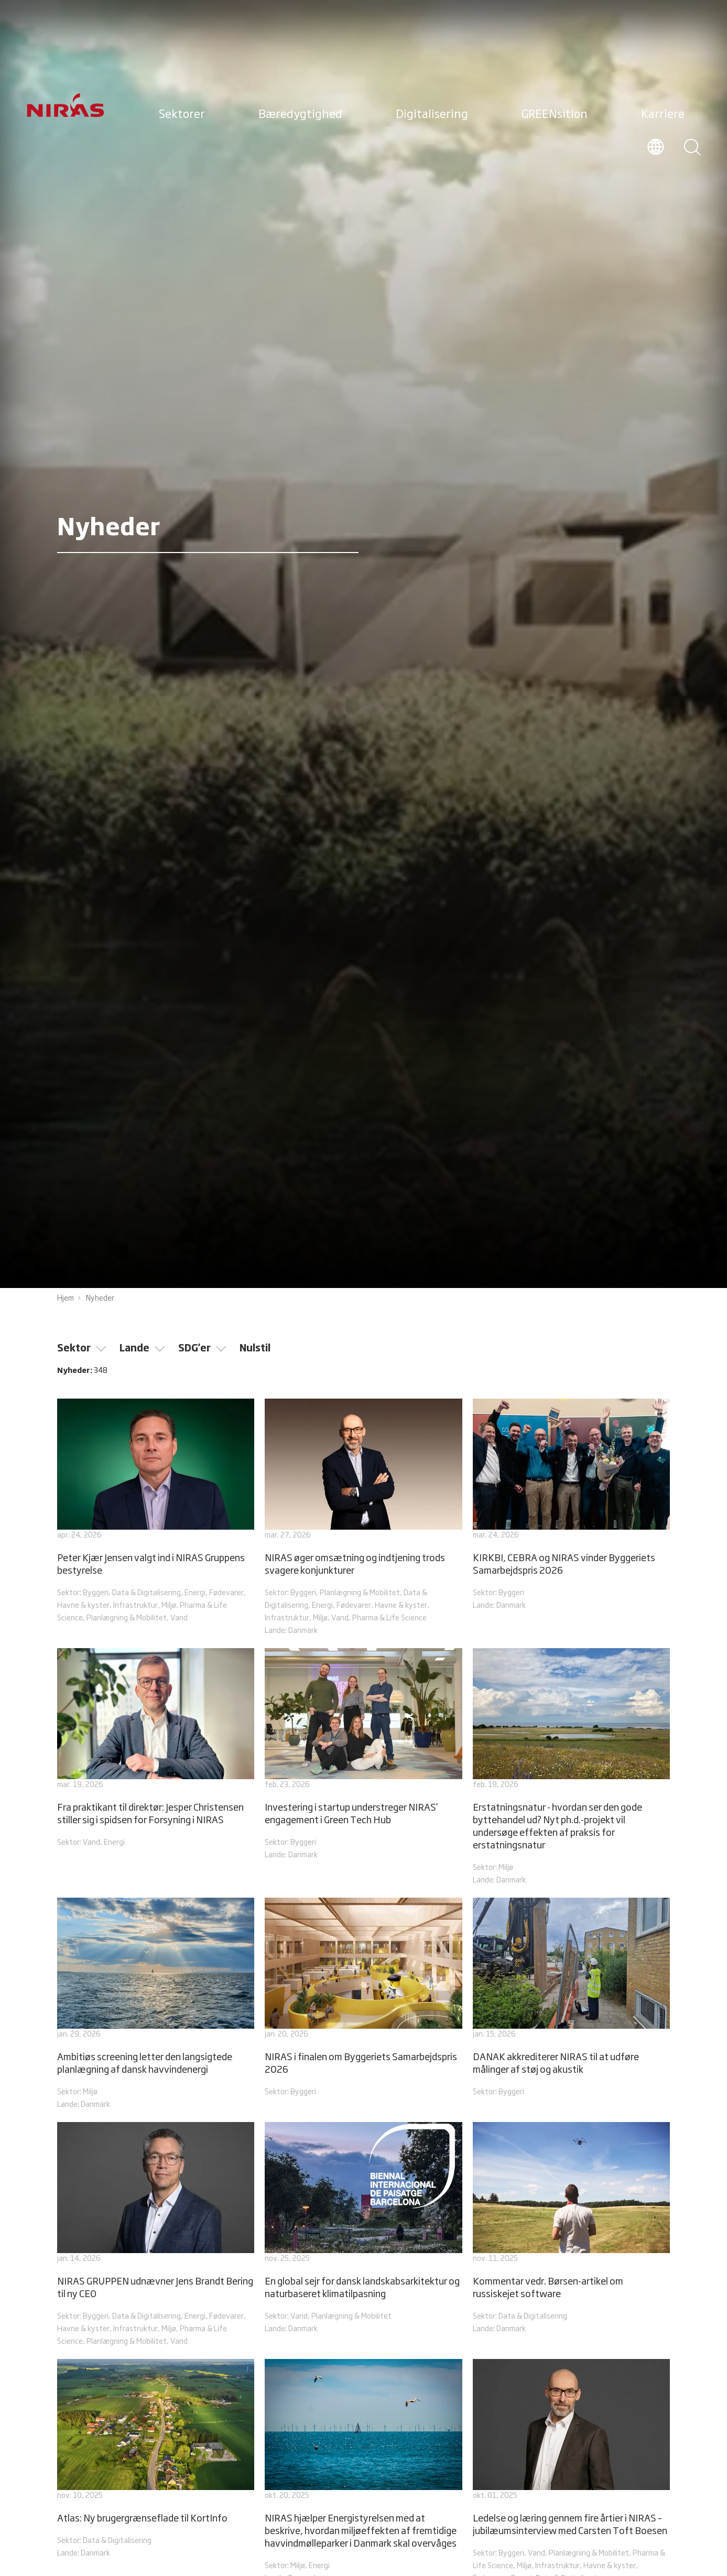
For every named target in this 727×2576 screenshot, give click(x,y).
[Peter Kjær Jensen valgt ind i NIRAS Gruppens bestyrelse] (155, 1512)
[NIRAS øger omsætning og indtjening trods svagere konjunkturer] (363, 1518)
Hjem (65, 1298)
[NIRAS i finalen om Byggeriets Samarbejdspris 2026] (363, 1998)
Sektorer (182, 115)
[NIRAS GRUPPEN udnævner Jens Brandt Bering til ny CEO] (155, 2235)
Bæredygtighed (300, 115)
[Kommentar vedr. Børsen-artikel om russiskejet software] (571, 2229)
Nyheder (100, 1298)
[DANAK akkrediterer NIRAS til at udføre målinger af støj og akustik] (571, 1998)
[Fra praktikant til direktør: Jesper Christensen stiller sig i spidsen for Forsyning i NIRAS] (155, 1748)
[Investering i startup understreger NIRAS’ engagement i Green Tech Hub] (363, 1755)
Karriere (663, 115)
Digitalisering (432, 115)
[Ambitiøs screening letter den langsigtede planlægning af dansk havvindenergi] (155, 2005)
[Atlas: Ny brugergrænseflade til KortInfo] (155, 2459)
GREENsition (555, 115)
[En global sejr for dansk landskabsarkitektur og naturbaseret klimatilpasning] (363, 2229)
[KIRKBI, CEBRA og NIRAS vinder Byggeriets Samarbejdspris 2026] (571, 1505)
